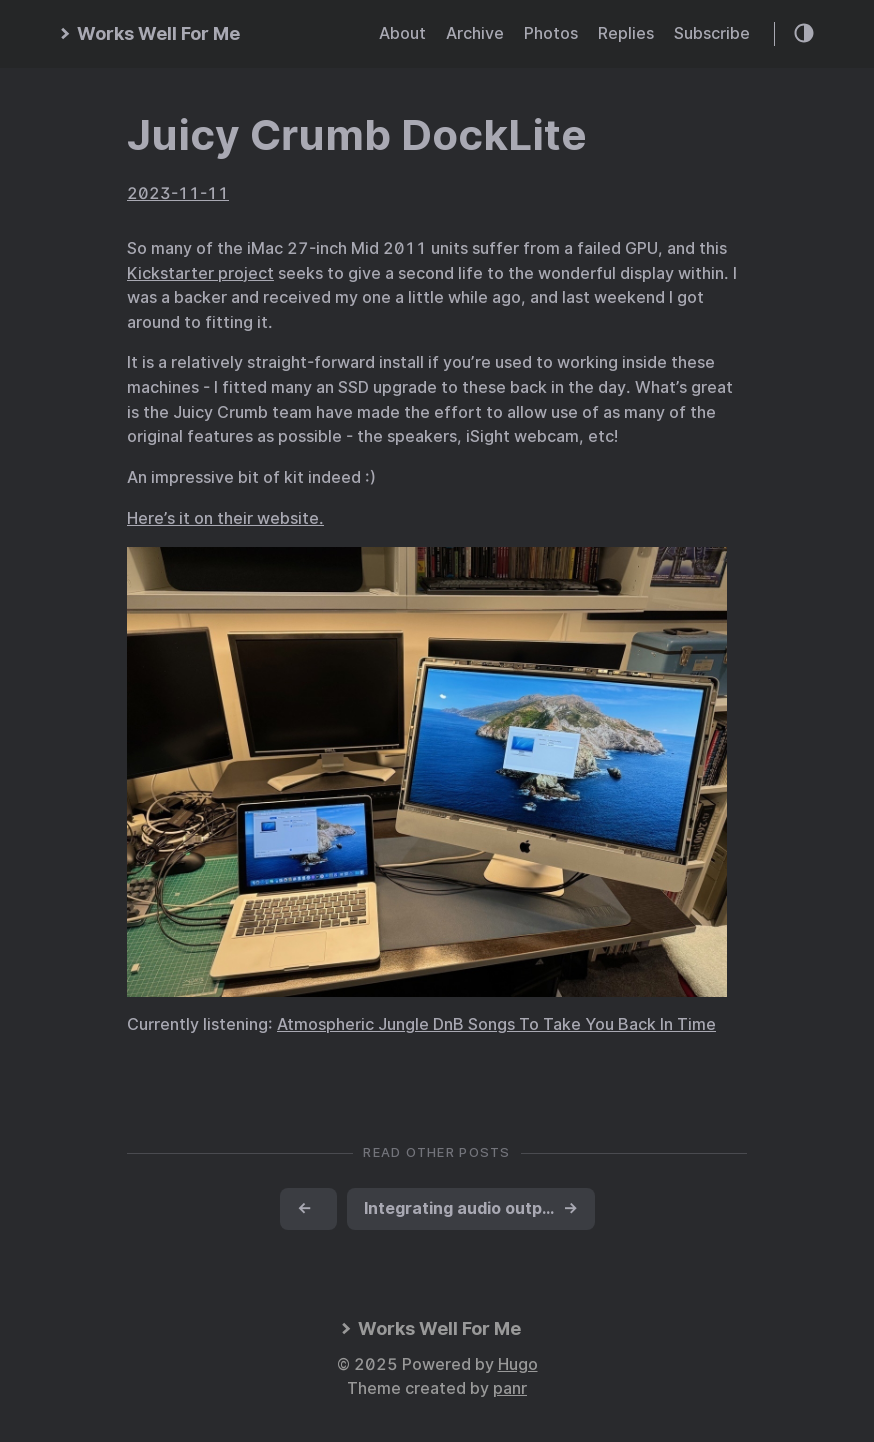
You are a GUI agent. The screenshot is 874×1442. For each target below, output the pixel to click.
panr (510, 1388)
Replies (626, 33)
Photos (551, 33)
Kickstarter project (200, 273)
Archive (475, 33)
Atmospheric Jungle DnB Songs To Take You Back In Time (496, 1024)
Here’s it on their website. (225, 518)
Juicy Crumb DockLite (357, 135)
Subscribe (712, 33)
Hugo (518, 1364)
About (402, 33)
